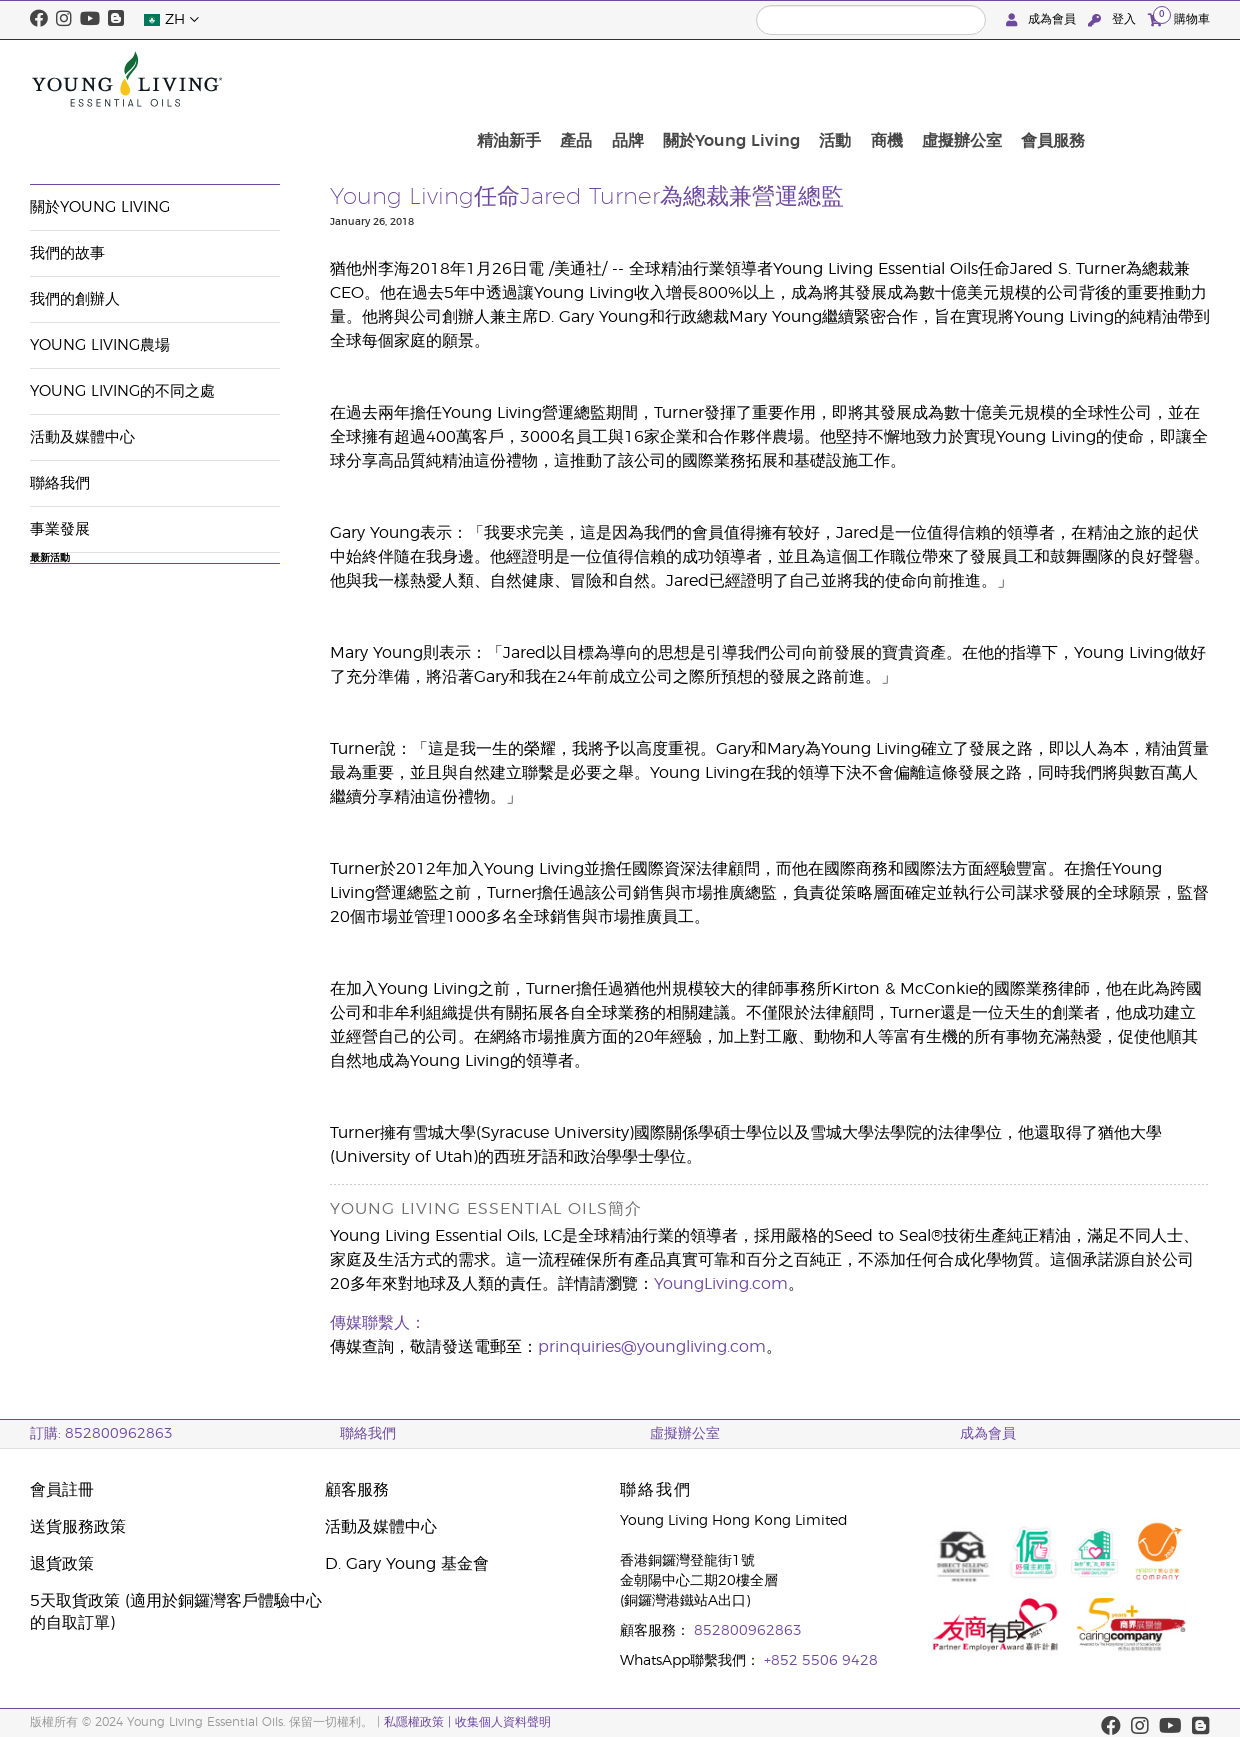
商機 (1020, 79)
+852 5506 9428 (821, 1661)
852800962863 (748, 1631)
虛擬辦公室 (1088, 79)
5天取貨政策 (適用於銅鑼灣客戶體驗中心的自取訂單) (176, 1612)
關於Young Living (879, 79)
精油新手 (679, 79)
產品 (739, 79)
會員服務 (1172, 79)
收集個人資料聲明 (503, 1722)
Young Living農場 (100, 345)
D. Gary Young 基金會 (407, 1564)
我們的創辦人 (75, 299)
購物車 (1179, 18)
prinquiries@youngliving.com (652, 1347)
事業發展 (60, 529)
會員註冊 (62, 1490)
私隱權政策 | (417, 1722)
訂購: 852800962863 (101, 1434)
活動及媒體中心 (127, 137)
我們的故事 (67, 253)
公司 (44, 137)
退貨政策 (62, 1564)
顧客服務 (357, 1490)
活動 (976, 79)
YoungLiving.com (721, 1284)
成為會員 (1043, 19)
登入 (1114, 19)
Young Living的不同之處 (122, 391)
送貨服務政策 (78, 1527)
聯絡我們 (60, 483)
